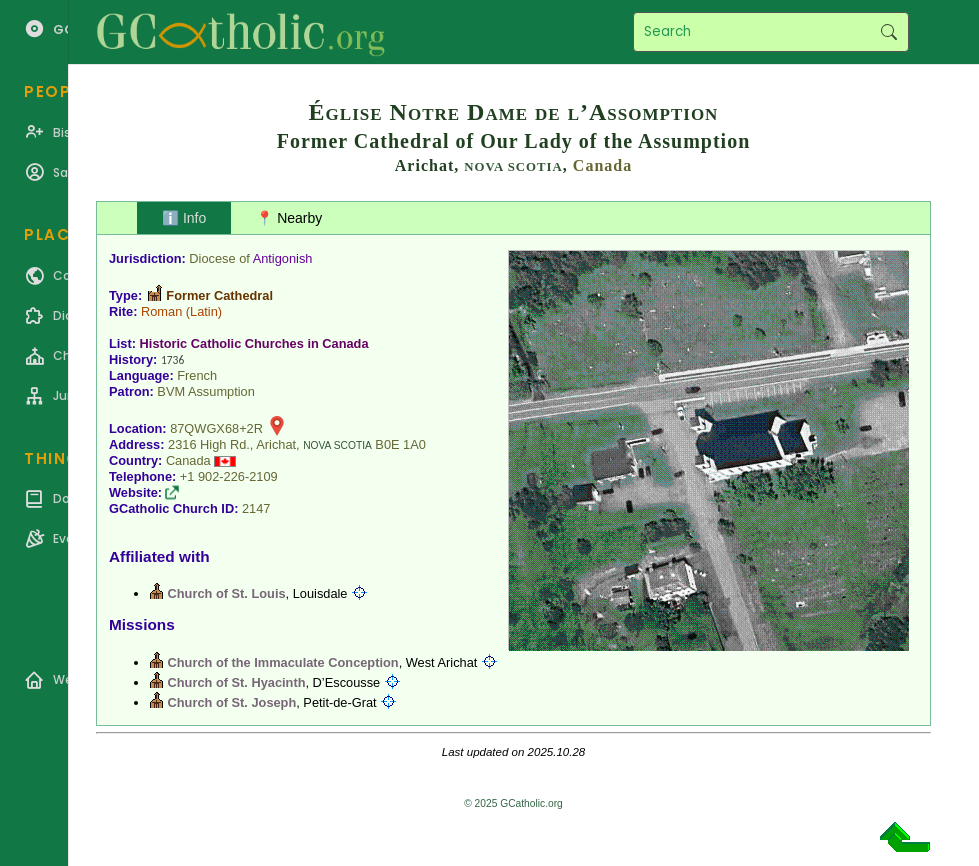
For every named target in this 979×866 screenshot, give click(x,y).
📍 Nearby (289, 218)
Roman (161, 311)
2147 (256, 508)
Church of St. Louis (227, 593)
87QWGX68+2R (216, 428)
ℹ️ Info (184, 218)
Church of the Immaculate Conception (283, 662)
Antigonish (283, 258)
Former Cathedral (219, 295)
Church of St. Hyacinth (237, 682)
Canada (602, 165)
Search (888, 32)
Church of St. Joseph (232, 702)
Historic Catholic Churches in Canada (254, 343)
